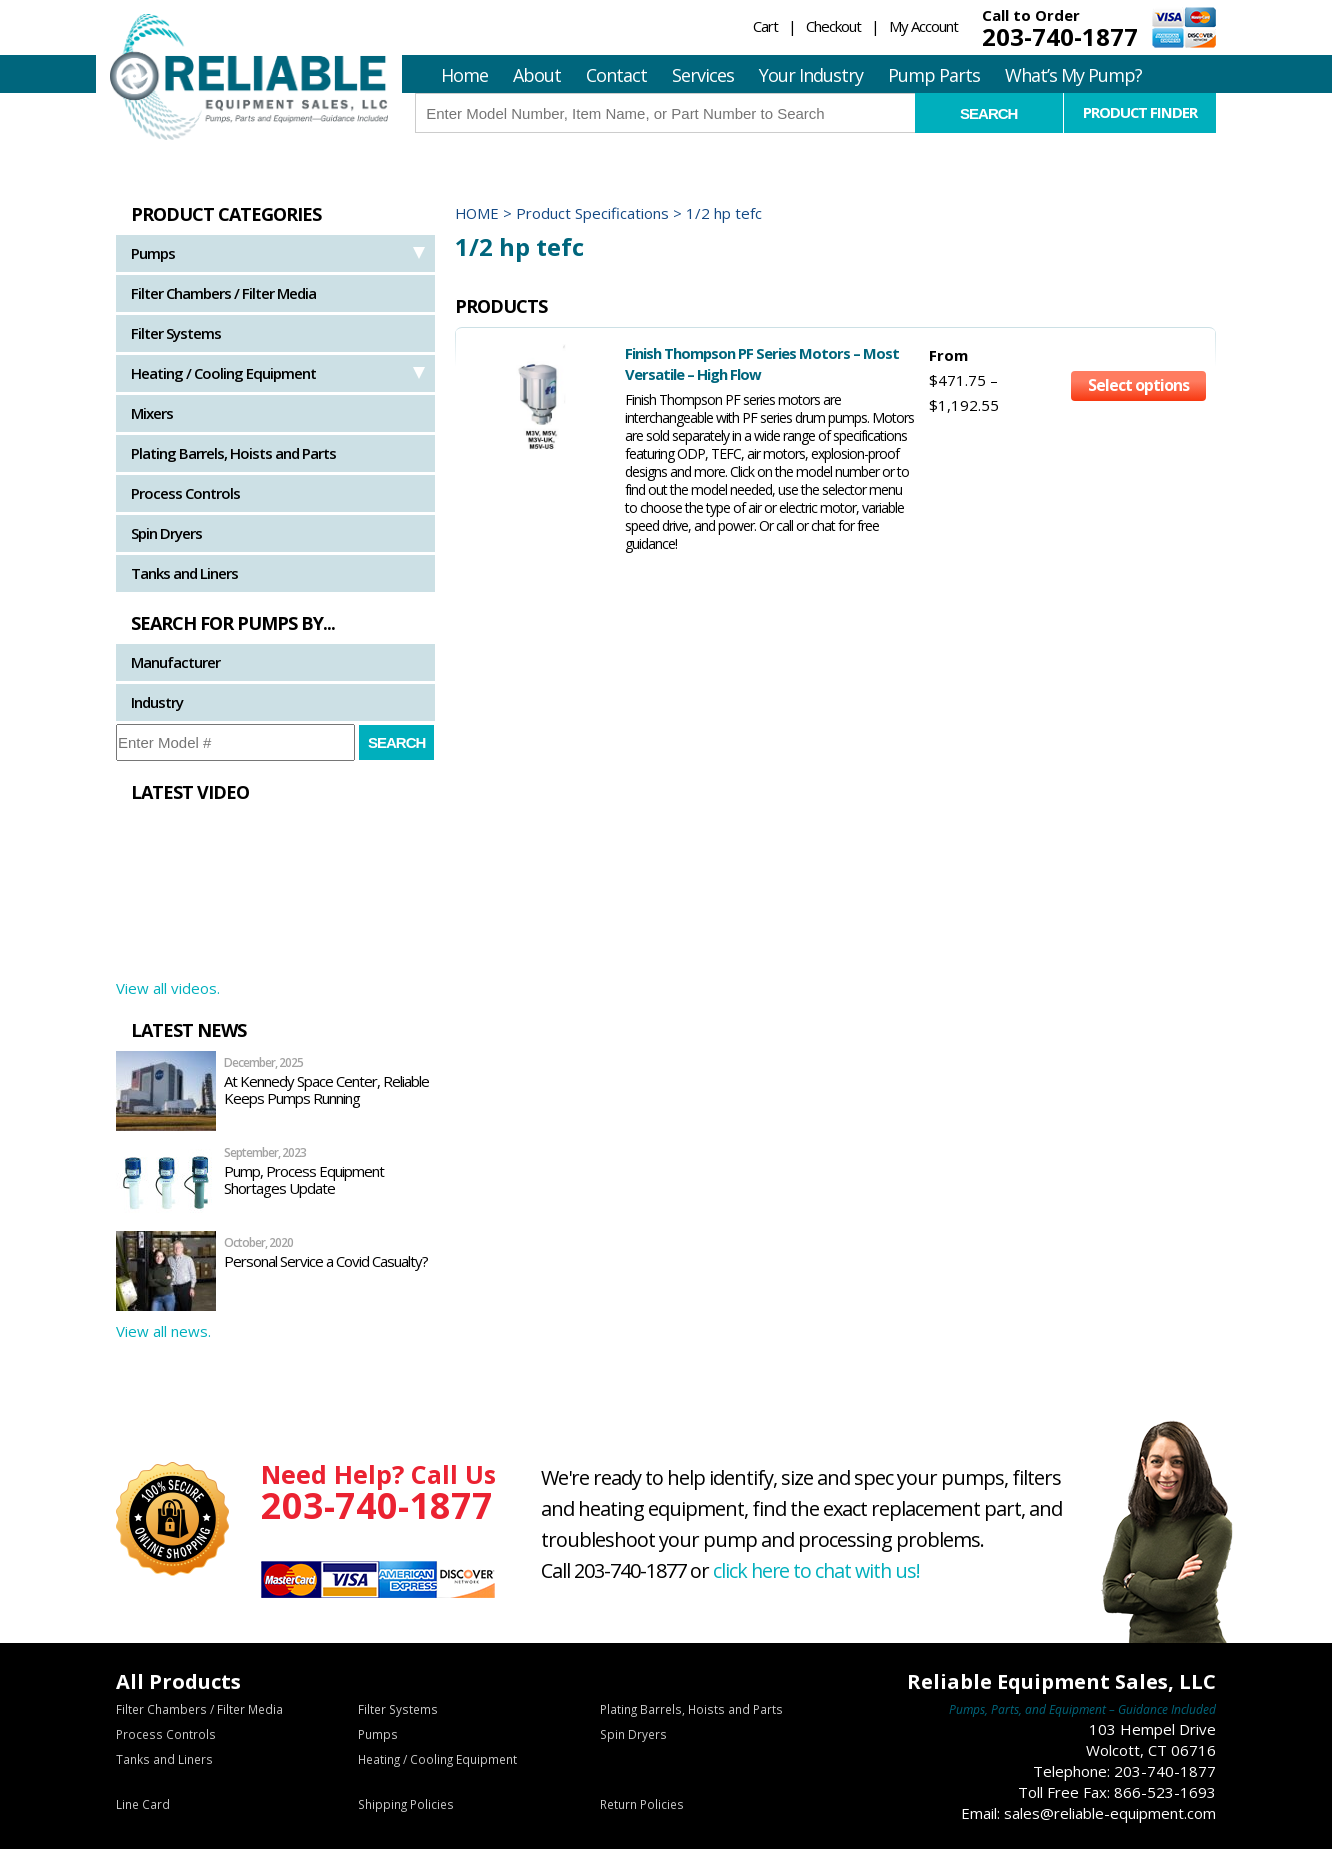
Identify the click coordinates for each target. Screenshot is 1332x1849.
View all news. (163, 1331)
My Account (923, 26)
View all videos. (168, 988)
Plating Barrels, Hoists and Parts (233, 453)
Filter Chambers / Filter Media (223, 293)
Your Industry (811, 75)
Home (464, 75)
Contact (616, 75)
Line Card (143, 1804)
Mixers (152, 413)
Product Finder (1139, 112)
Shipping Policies (405, 1804)
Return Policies (641, 1804)
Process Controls (185, 493)
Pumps (153, 253)
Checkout (833, 26)
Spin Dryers (166, 533)
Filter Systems (176, 333)
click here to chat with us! (819, 1570)
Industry (157, 702)
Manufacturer (175, 662)
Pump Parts (934, 75)
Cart (765, 26)
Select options (1138, 388)
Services (703, 75)
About (537, 75)
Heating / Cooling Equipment (223, 373)
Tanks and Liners (184, 573)
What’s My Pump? (1073, 75)
